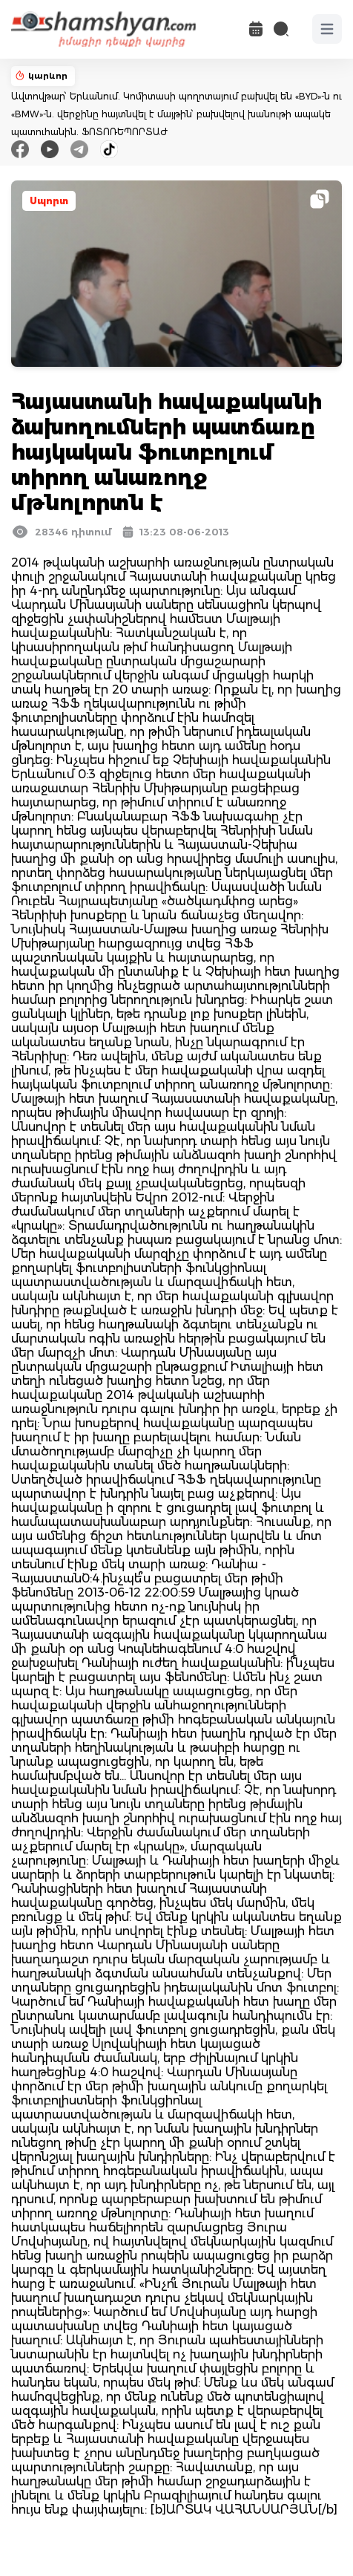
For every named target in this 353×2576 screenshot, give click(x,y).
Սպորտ (49, 200)
